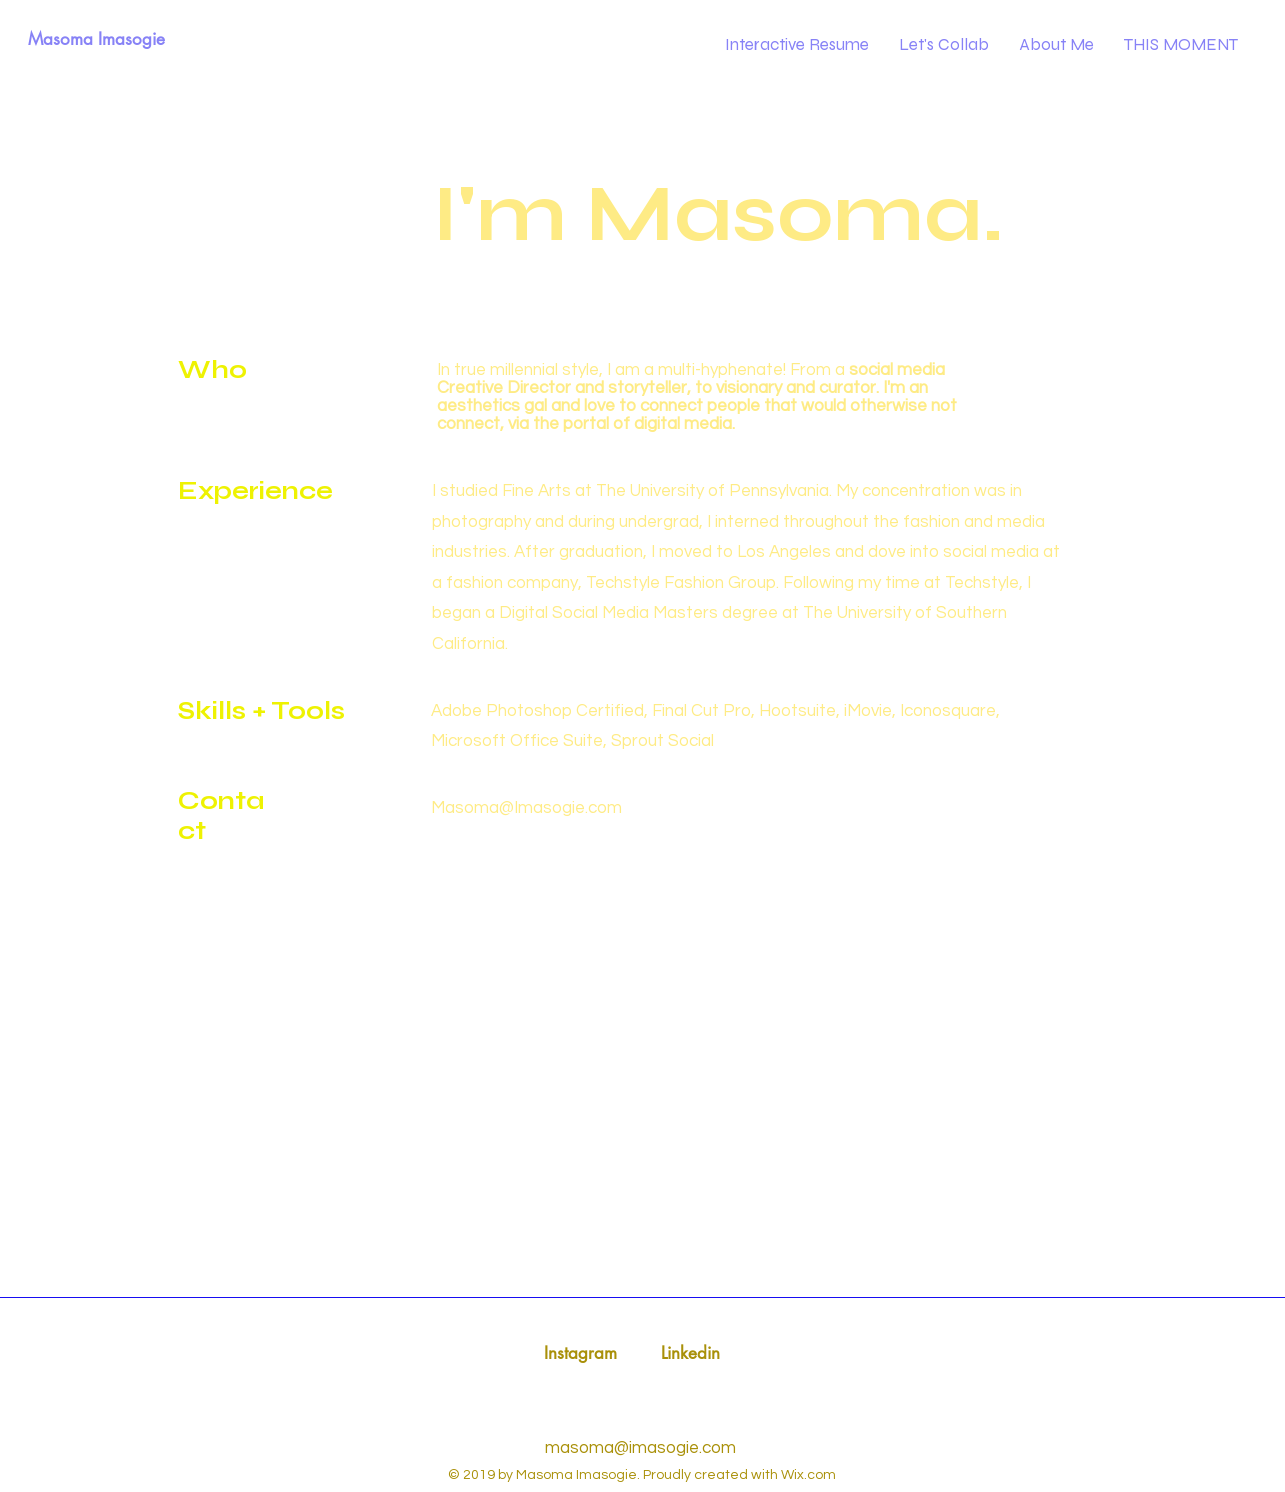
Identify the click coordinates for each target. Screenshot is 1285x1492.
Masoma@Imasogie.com (526, 808)
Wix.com (808, 1475)
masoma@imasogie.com (640, 1448)
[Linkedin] (690, 1354)
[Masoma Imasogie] (96, 40)
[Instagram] (580, 1354)
